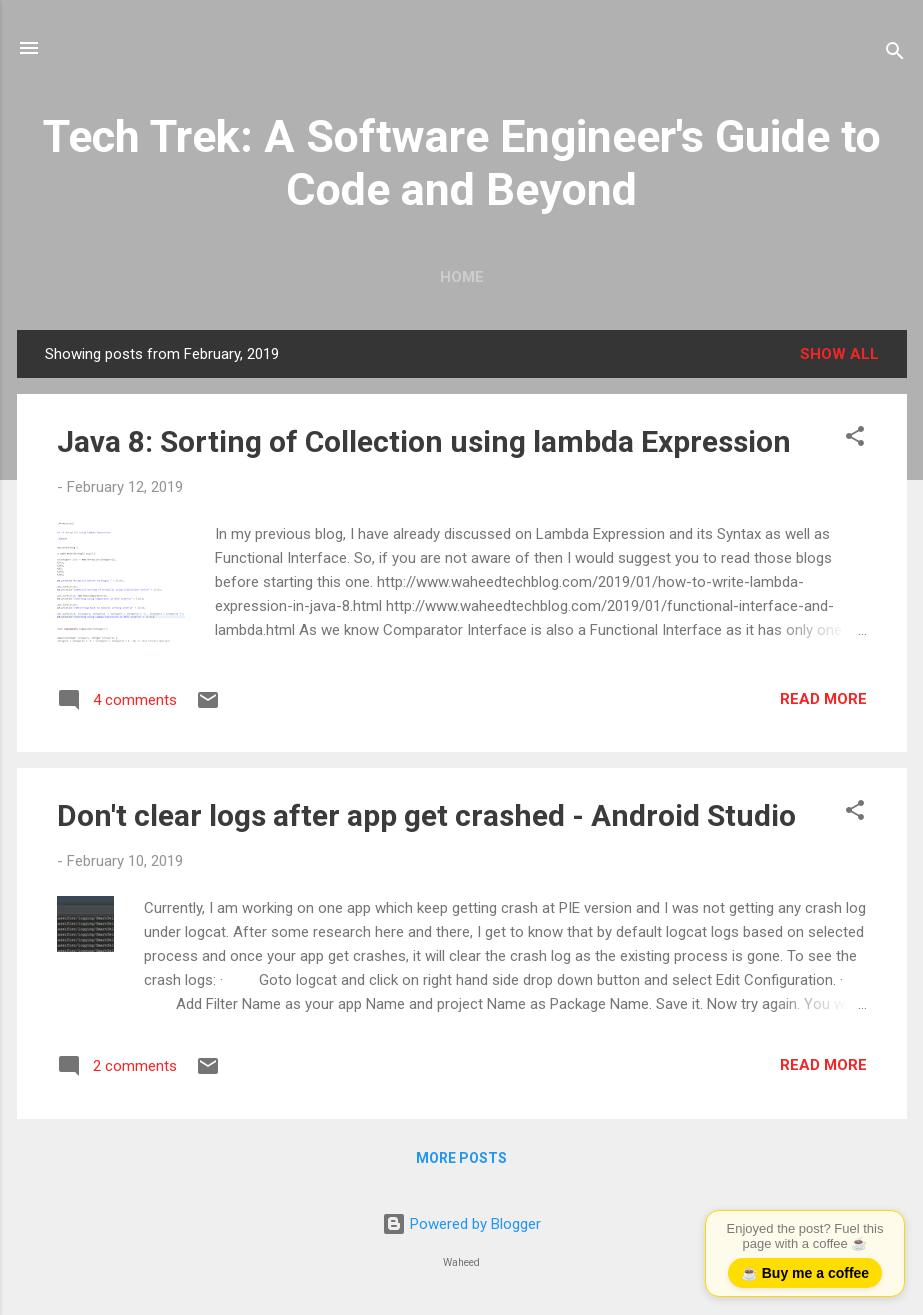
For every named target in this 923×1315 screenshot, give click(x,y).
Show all (839, 354)
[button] (855, 439)
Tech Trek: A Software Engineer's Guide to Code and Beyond (462, 163)
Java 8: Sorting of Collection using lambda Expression (424, 441)
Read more (823, 699)
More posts (461, 1158)
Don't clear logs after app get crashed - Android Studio (426, 815)
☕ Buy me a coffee (805, 1273)
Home (462, 277)
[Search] (895, 54)
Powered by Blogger (461, 1224)
